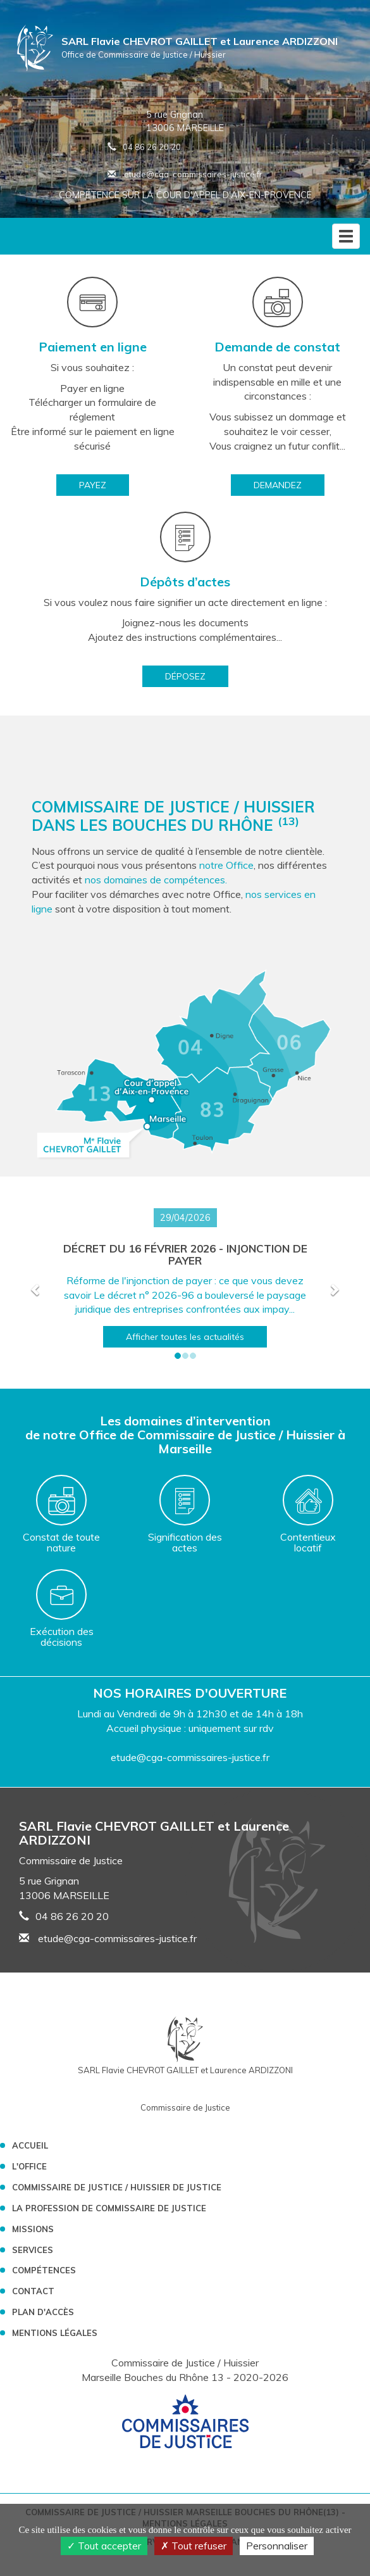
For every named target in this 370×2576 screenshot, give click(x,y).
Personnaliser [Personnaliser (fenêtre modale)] (276, 2545)
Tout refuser (193, 2545)
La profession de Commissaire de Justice (109, 2208)
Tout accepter (104, 2545)
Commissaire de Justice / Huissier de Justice (116, 2187)
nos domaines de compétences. (156, 879)
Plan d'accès (43, 2312)
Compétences (44, 2270)
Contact (33, 2291)
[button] (35, 1289)
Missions (33, 2229)
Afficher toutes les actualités (185, 1336)
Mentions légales (54, 2333)
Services (32, 2250)
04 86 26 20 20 (152, 147)
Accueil (30, 2145)
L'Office (29, 2166)
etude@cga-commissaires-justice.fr (185, 174)
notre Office (226, 865)
